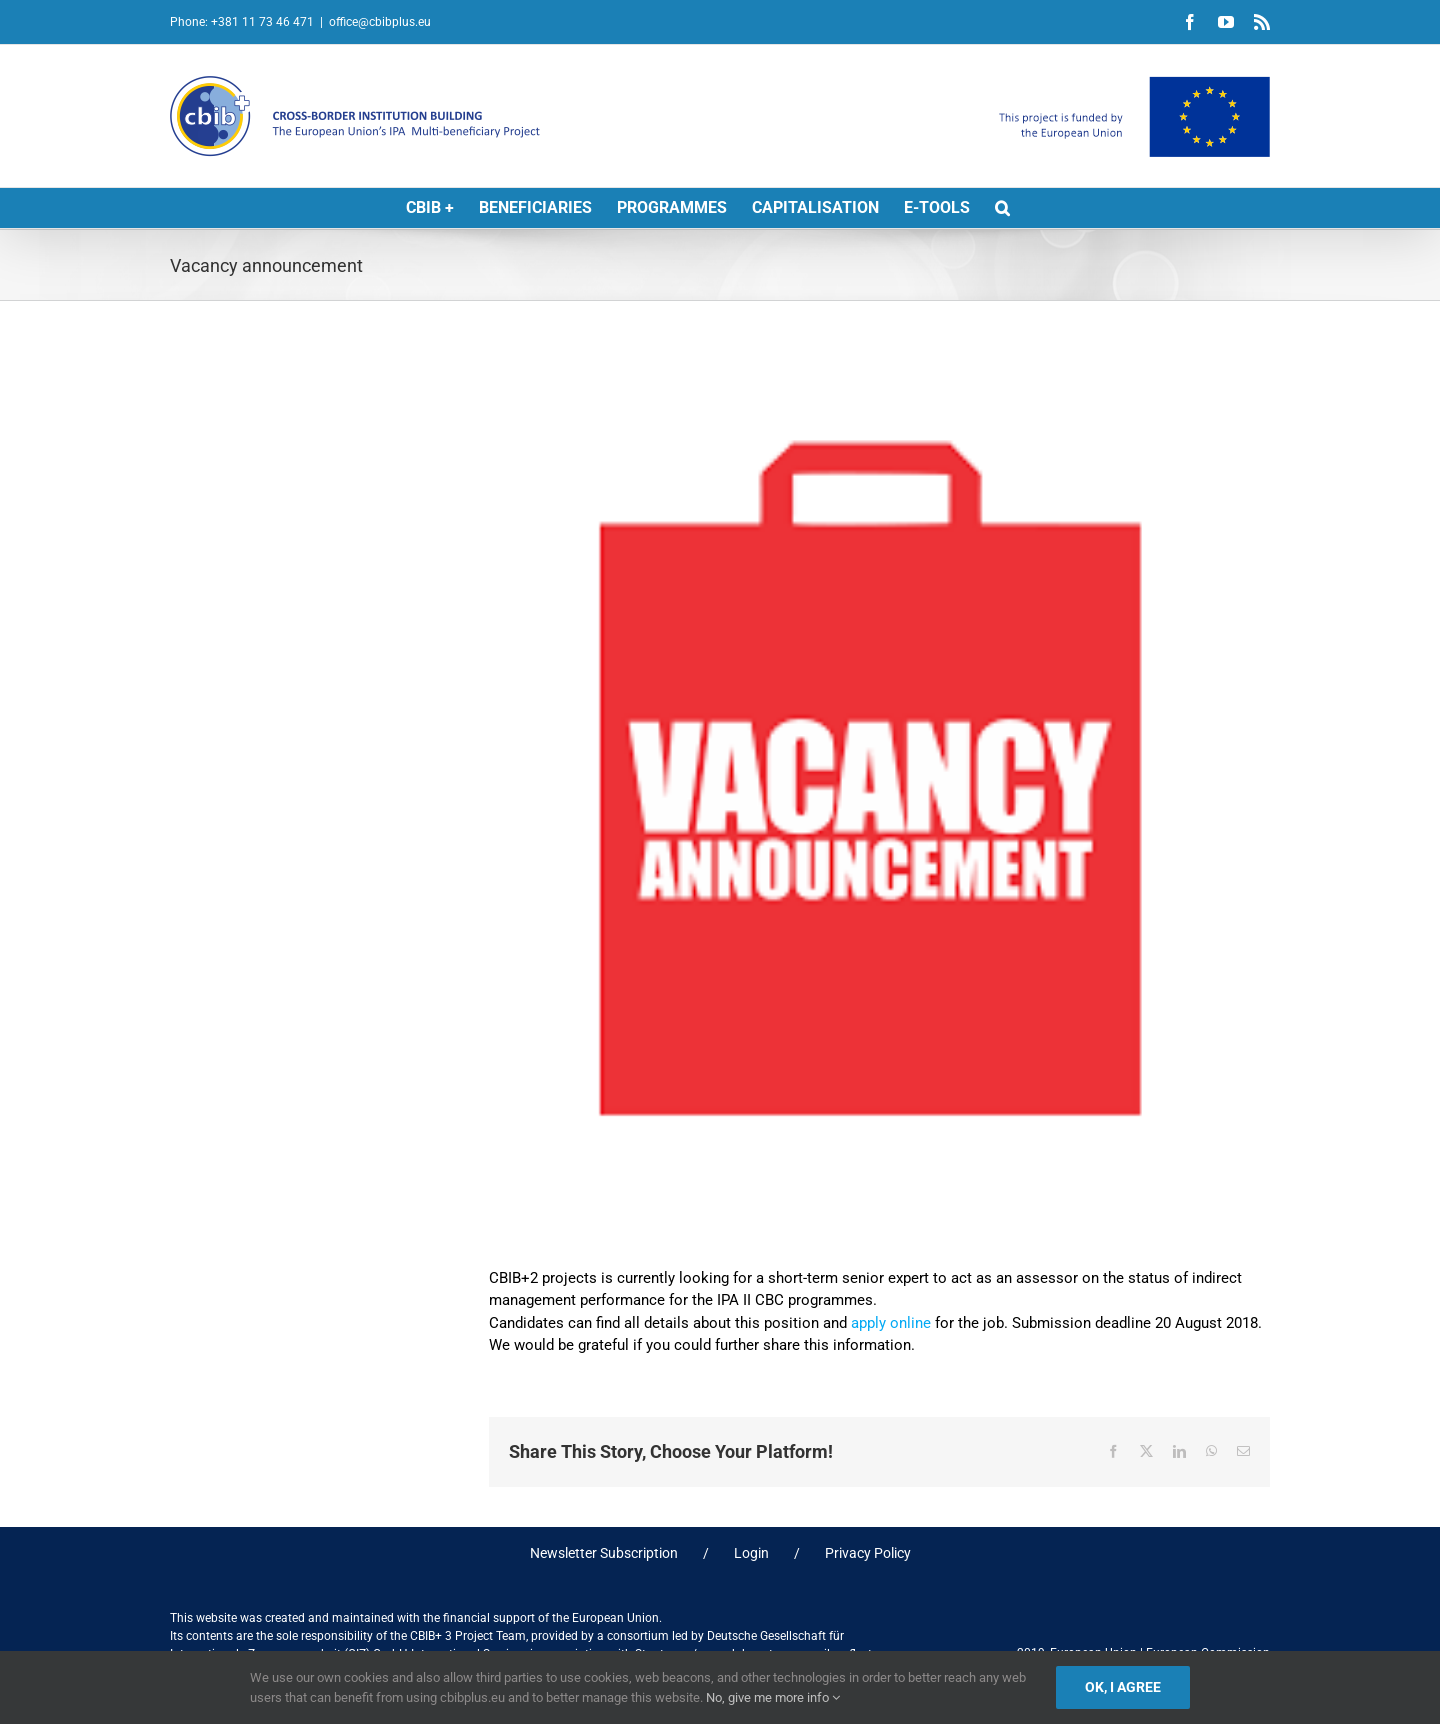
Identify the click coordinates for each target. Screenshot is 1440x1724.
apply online (891, 1323)
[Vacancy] (879, 796)
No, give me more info (773, 1697)
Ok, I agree (1123, 1687)
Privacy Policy (868, 1553)
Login (751, 1553)
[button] (1002, 208)
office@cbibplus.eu (380, 22)
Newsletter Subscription (604, 1553)
